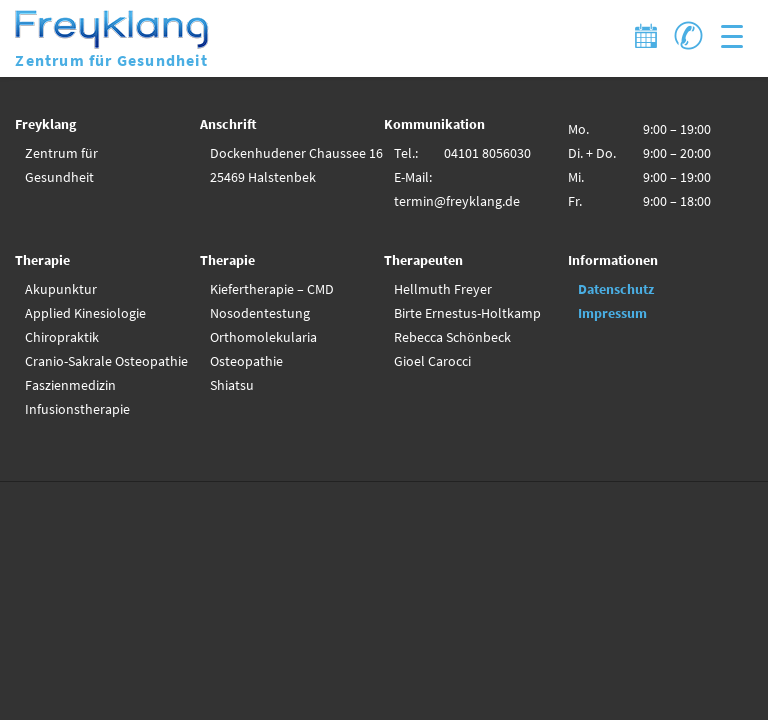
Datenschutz (616, 289)
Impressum (612, 313)
